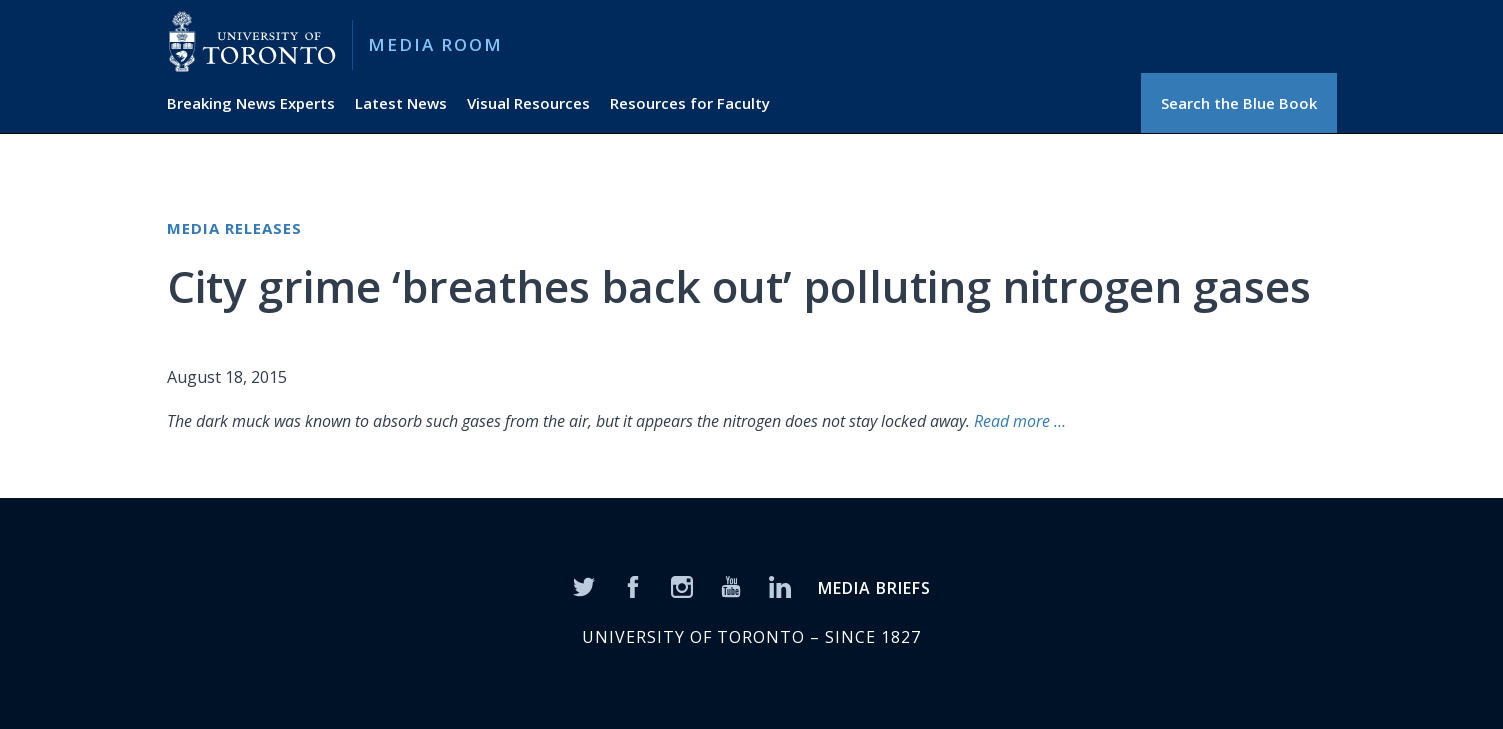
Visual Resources (528, 103)
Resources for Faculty (690, 103)
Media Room (435, 44)
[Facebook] (633, 585)
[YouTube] (731, 585)
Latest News (401, 103)
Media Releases (234, 228)
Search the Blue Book (1239, 103)
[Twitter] (584, 585)
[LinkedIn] (780, 585)
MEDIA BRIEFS (874, 588)
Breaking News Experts (251, 103)
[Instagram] (682, 585)
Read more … (1020, 421)
